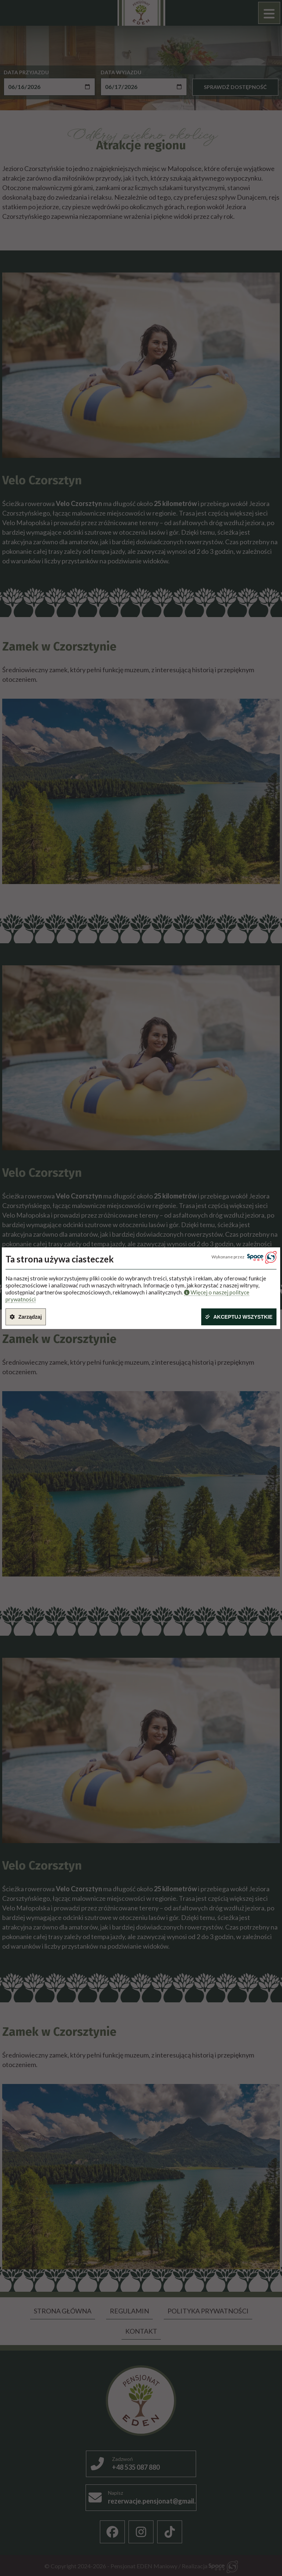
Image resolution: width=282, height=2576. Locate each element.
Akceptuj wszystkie (242, 1317)
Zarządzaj (30, 1317)
